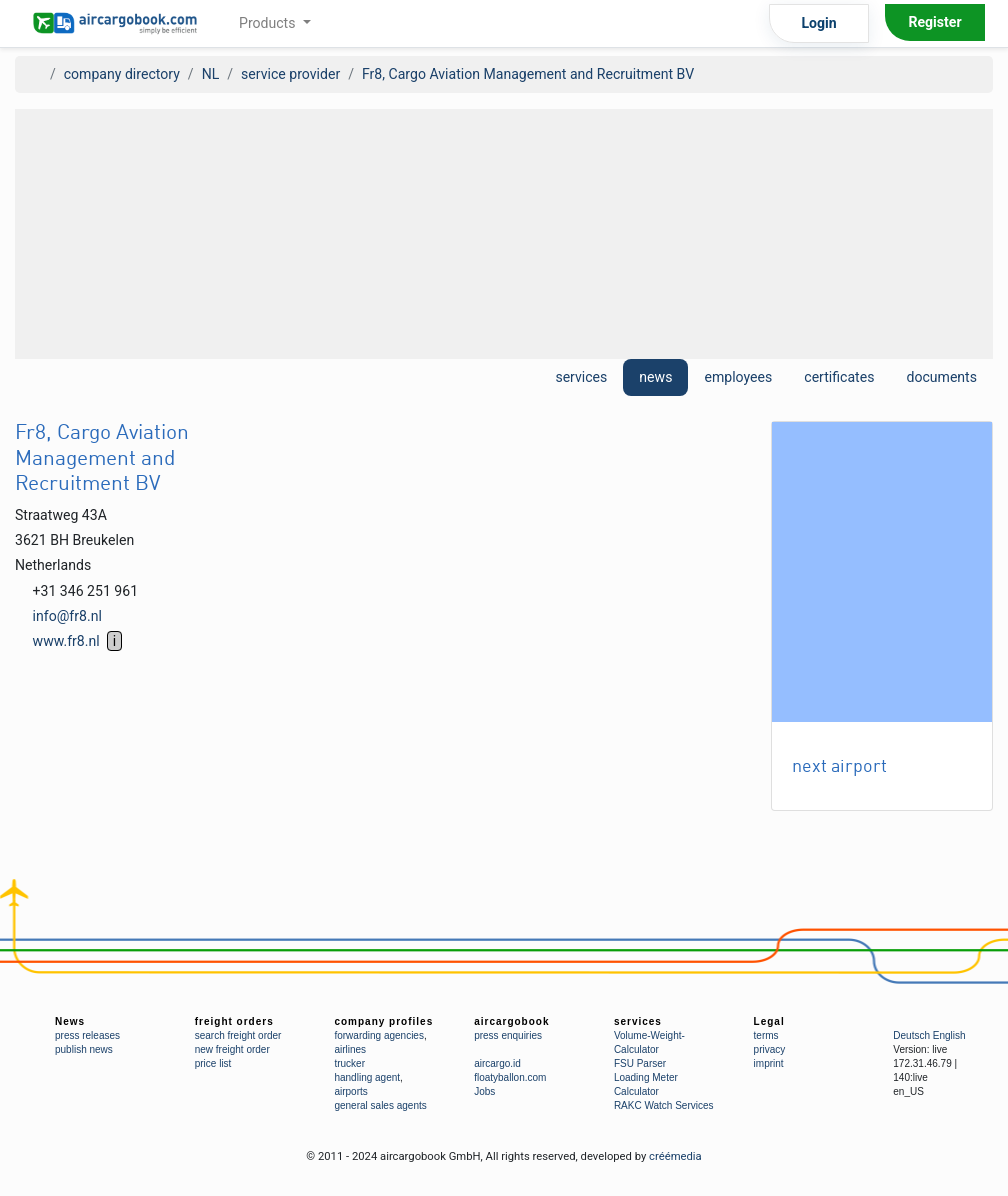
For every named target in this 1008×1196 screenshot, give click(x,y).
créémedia (675, 1156)
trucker (349, 1063)
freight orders (234, 1021)
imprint (769, 1063)
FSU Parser (640, 1063)
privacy (770, 1049)
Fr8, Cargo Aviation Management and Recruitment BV (528, 74)
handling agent (367, 1077)
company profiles (383, 1021)
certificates (839, 377)
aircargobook (511, 1021)
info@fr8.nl (67, 616)
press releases (87, 1035)
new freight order (232, 1049)
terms (766, 1035)
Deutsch (911, 1035)
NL (211, 74)
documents (941, 377)
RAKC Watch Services (664, 1105)
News (70, 1021)
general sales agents (380, 1105)
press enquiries (508, 1035)
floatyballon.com (510, 1077)
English (949, 1035)
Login (818, 23)
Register (934, 22)
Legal (769, 1021)
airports (350, 1091)
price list (213, 1063)
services (581, 377)
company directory (122, 74)
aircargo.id (497, 1063)
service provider (290, 74)
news (655, 377)
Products (269, 23)
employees (738, 377)
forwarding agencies (379, 1035)
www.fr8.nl (66, 641)
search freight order (238, 1035)
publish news (84, 1049)
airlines (350, 1049)
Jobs (484, 1091)
